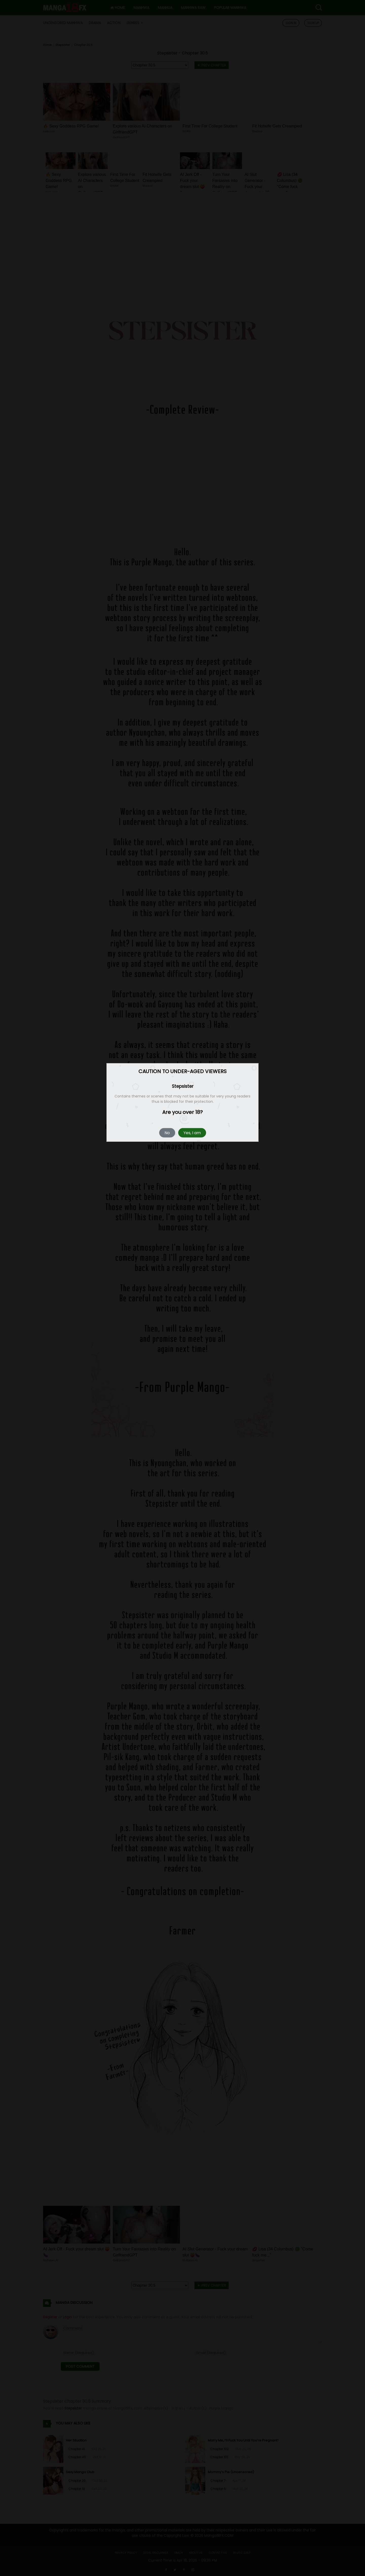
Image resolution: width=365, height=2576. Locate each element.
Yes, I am (192, 1133)
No (167, 1133)
